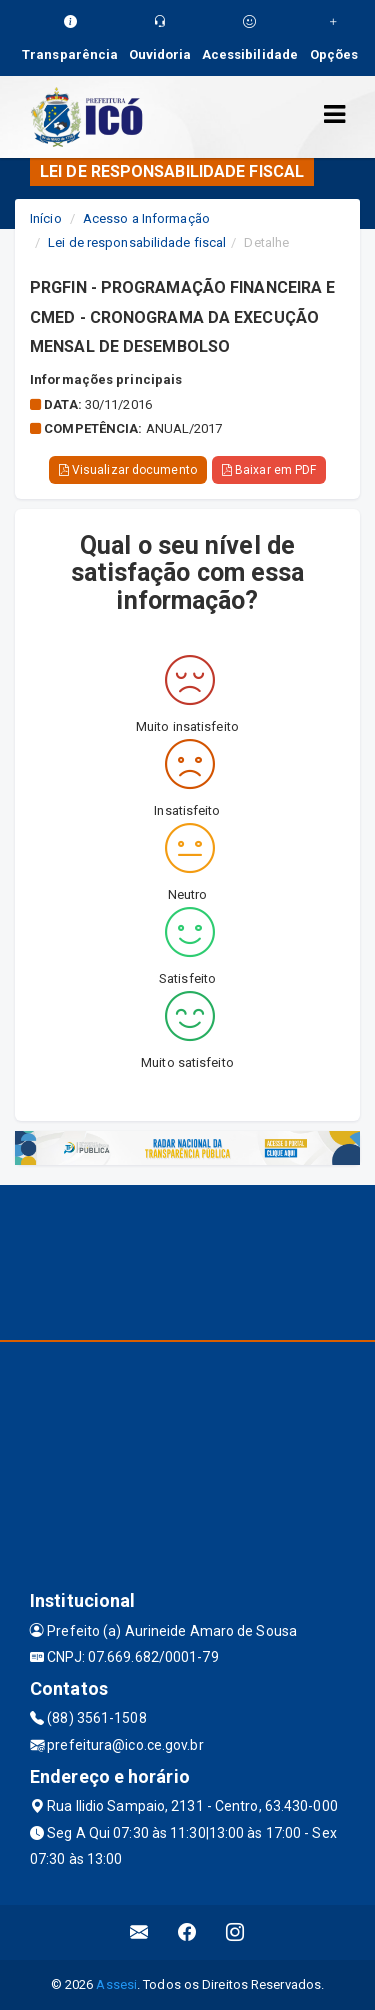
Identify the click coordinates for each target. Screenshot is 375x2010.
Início (46, 218)
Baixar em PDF (269, 470)
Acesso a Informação (146, 218)
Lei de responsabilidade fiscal (137, 242)
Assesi (116, 1984)
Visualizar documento (128, 470)
